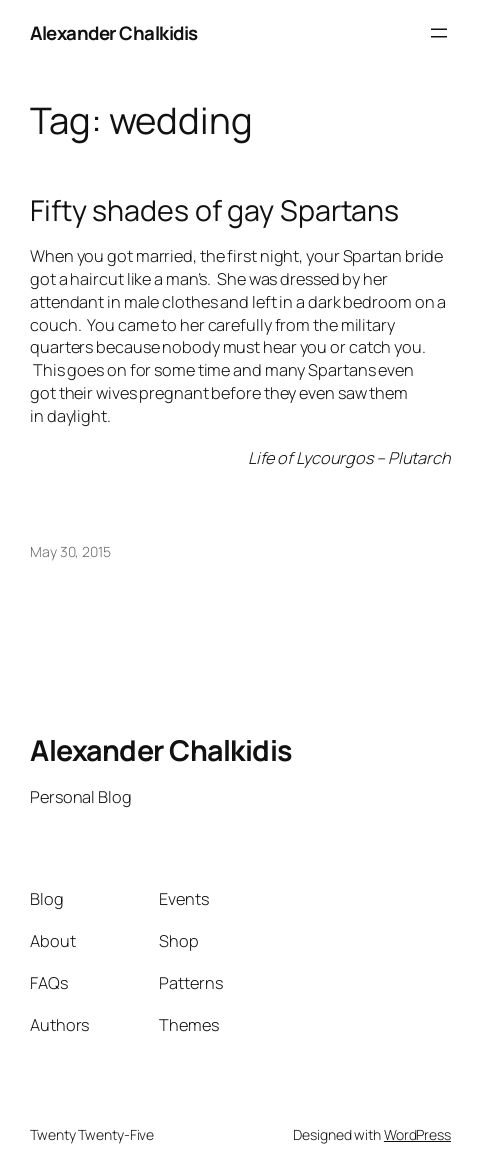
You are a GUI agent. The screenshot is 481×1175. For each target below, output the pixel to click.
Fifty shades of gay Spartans (214, 210)
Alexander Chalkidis (114, 33)
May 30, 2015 (70, 551)
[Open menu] (439, 33)
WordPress (417, 1134)
